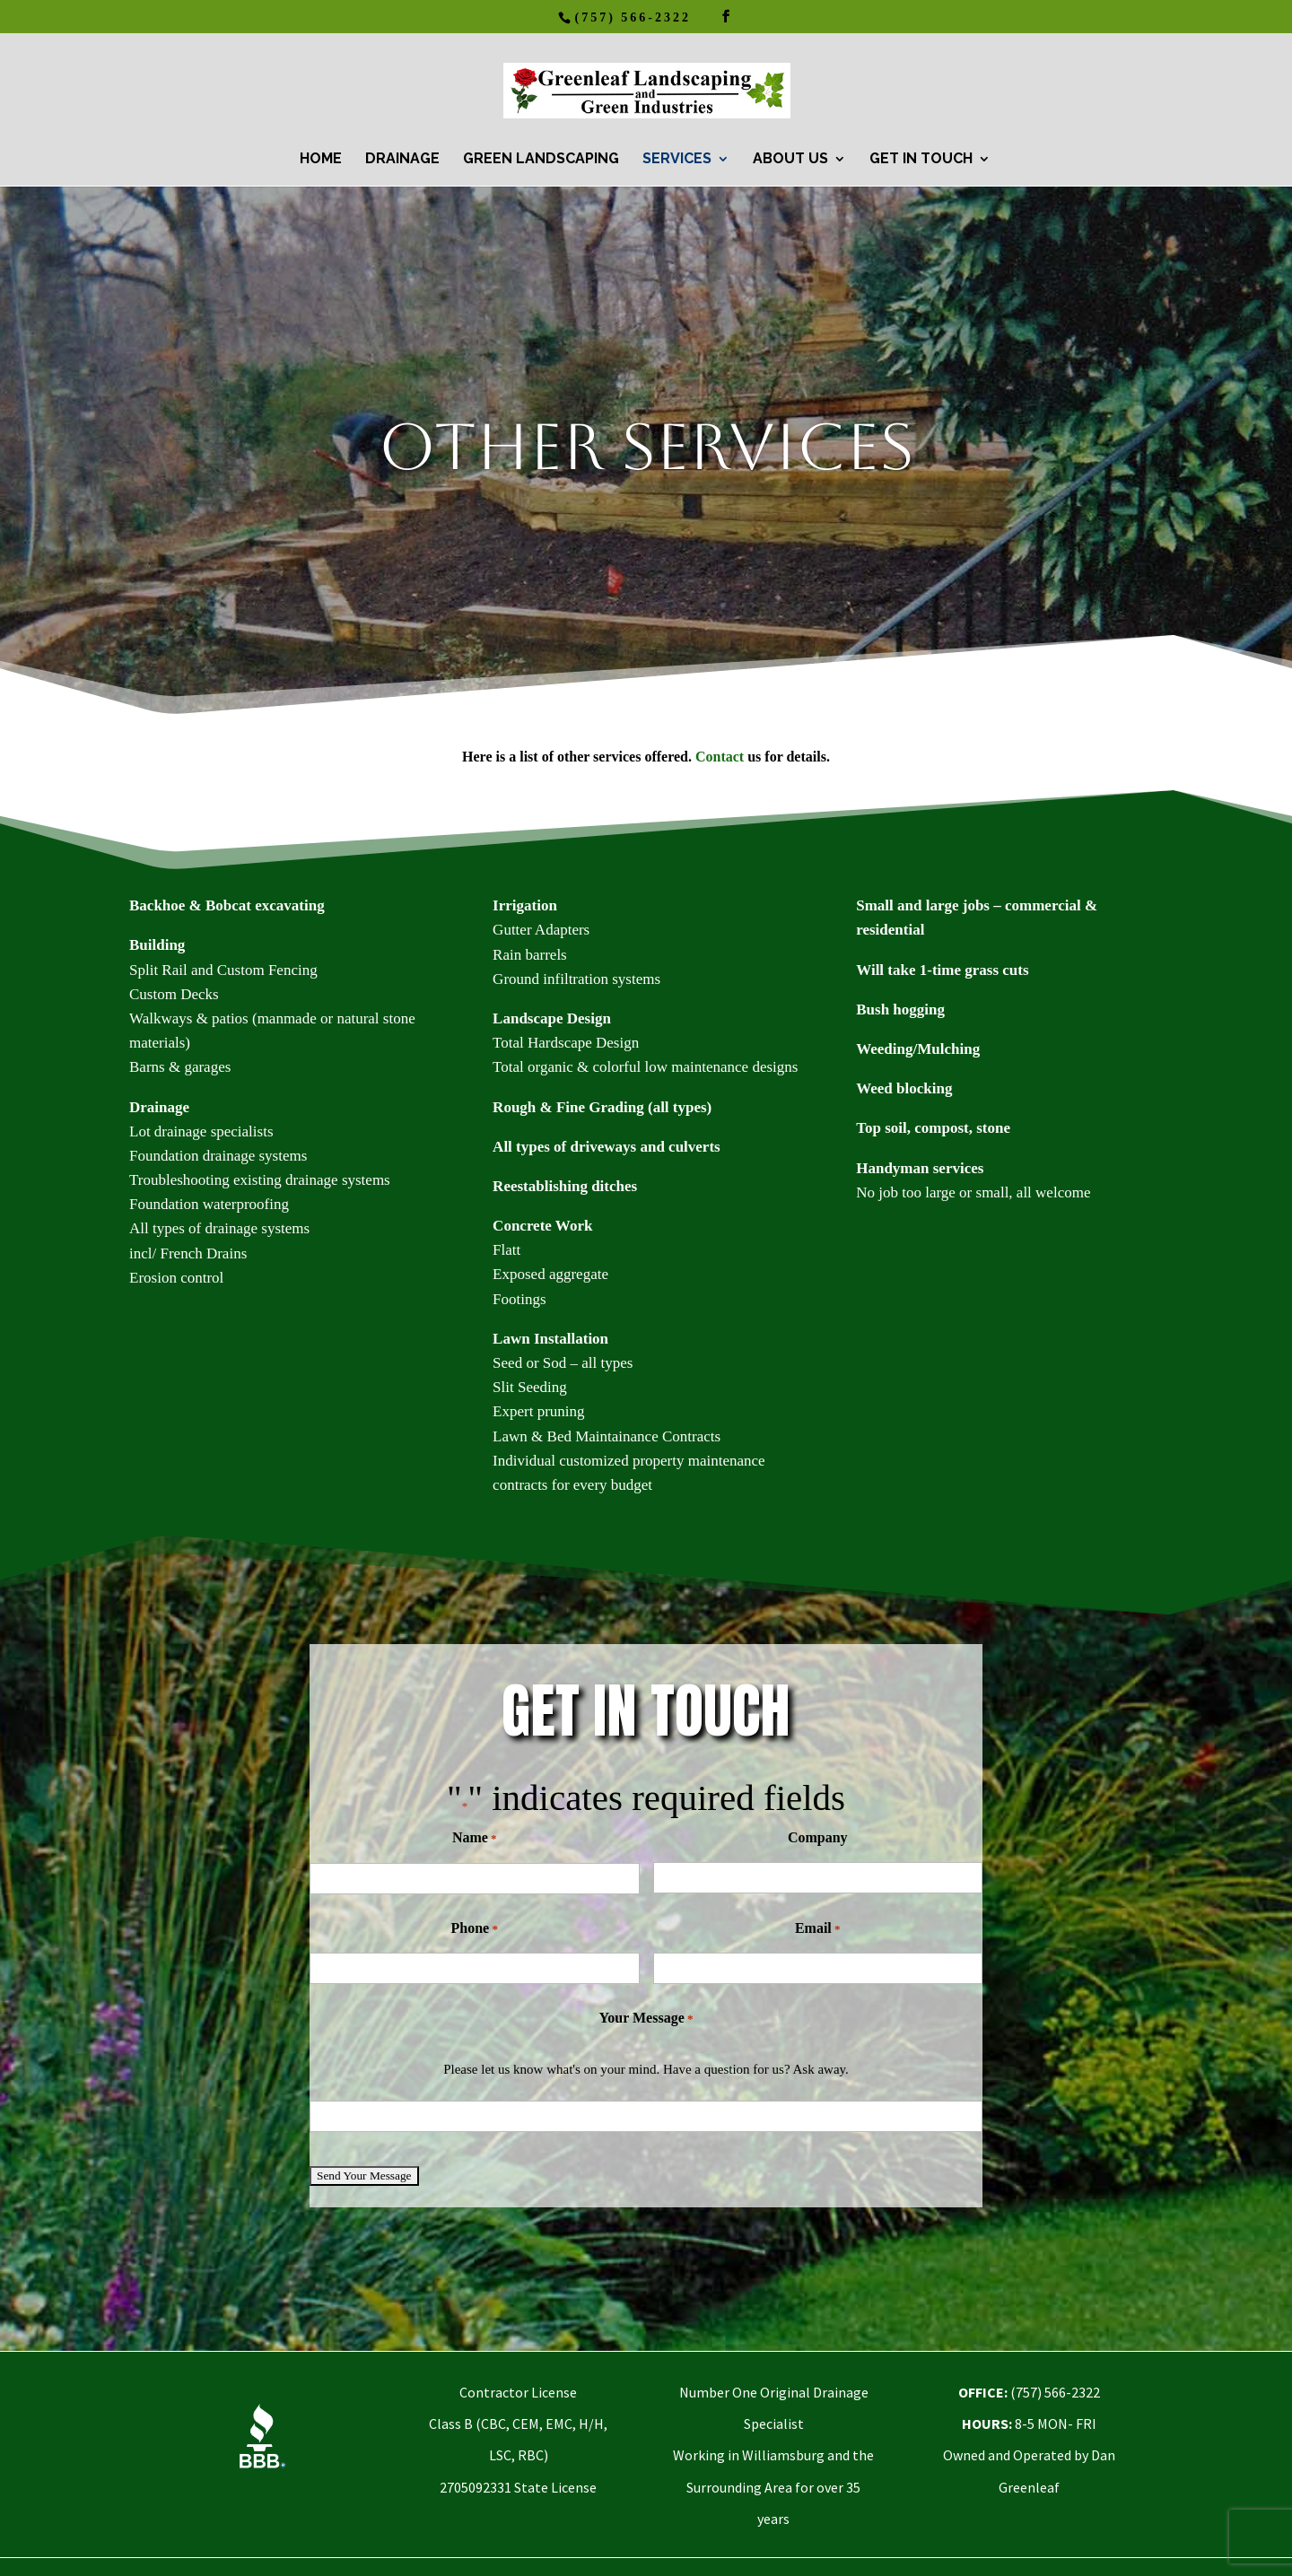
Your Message (646, 2018)
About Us (790, 159)
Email (818, 1929)
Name (474, 1838)
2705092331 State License (518, 2487)
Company (818, 1837)
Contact (719, 756)
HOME (321, 159)
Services (676, 159)
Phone (474, 1929)
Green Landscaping (541, 159)
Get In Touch (921, 159)
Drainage (402, 159)
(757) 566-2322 (633, 17)
